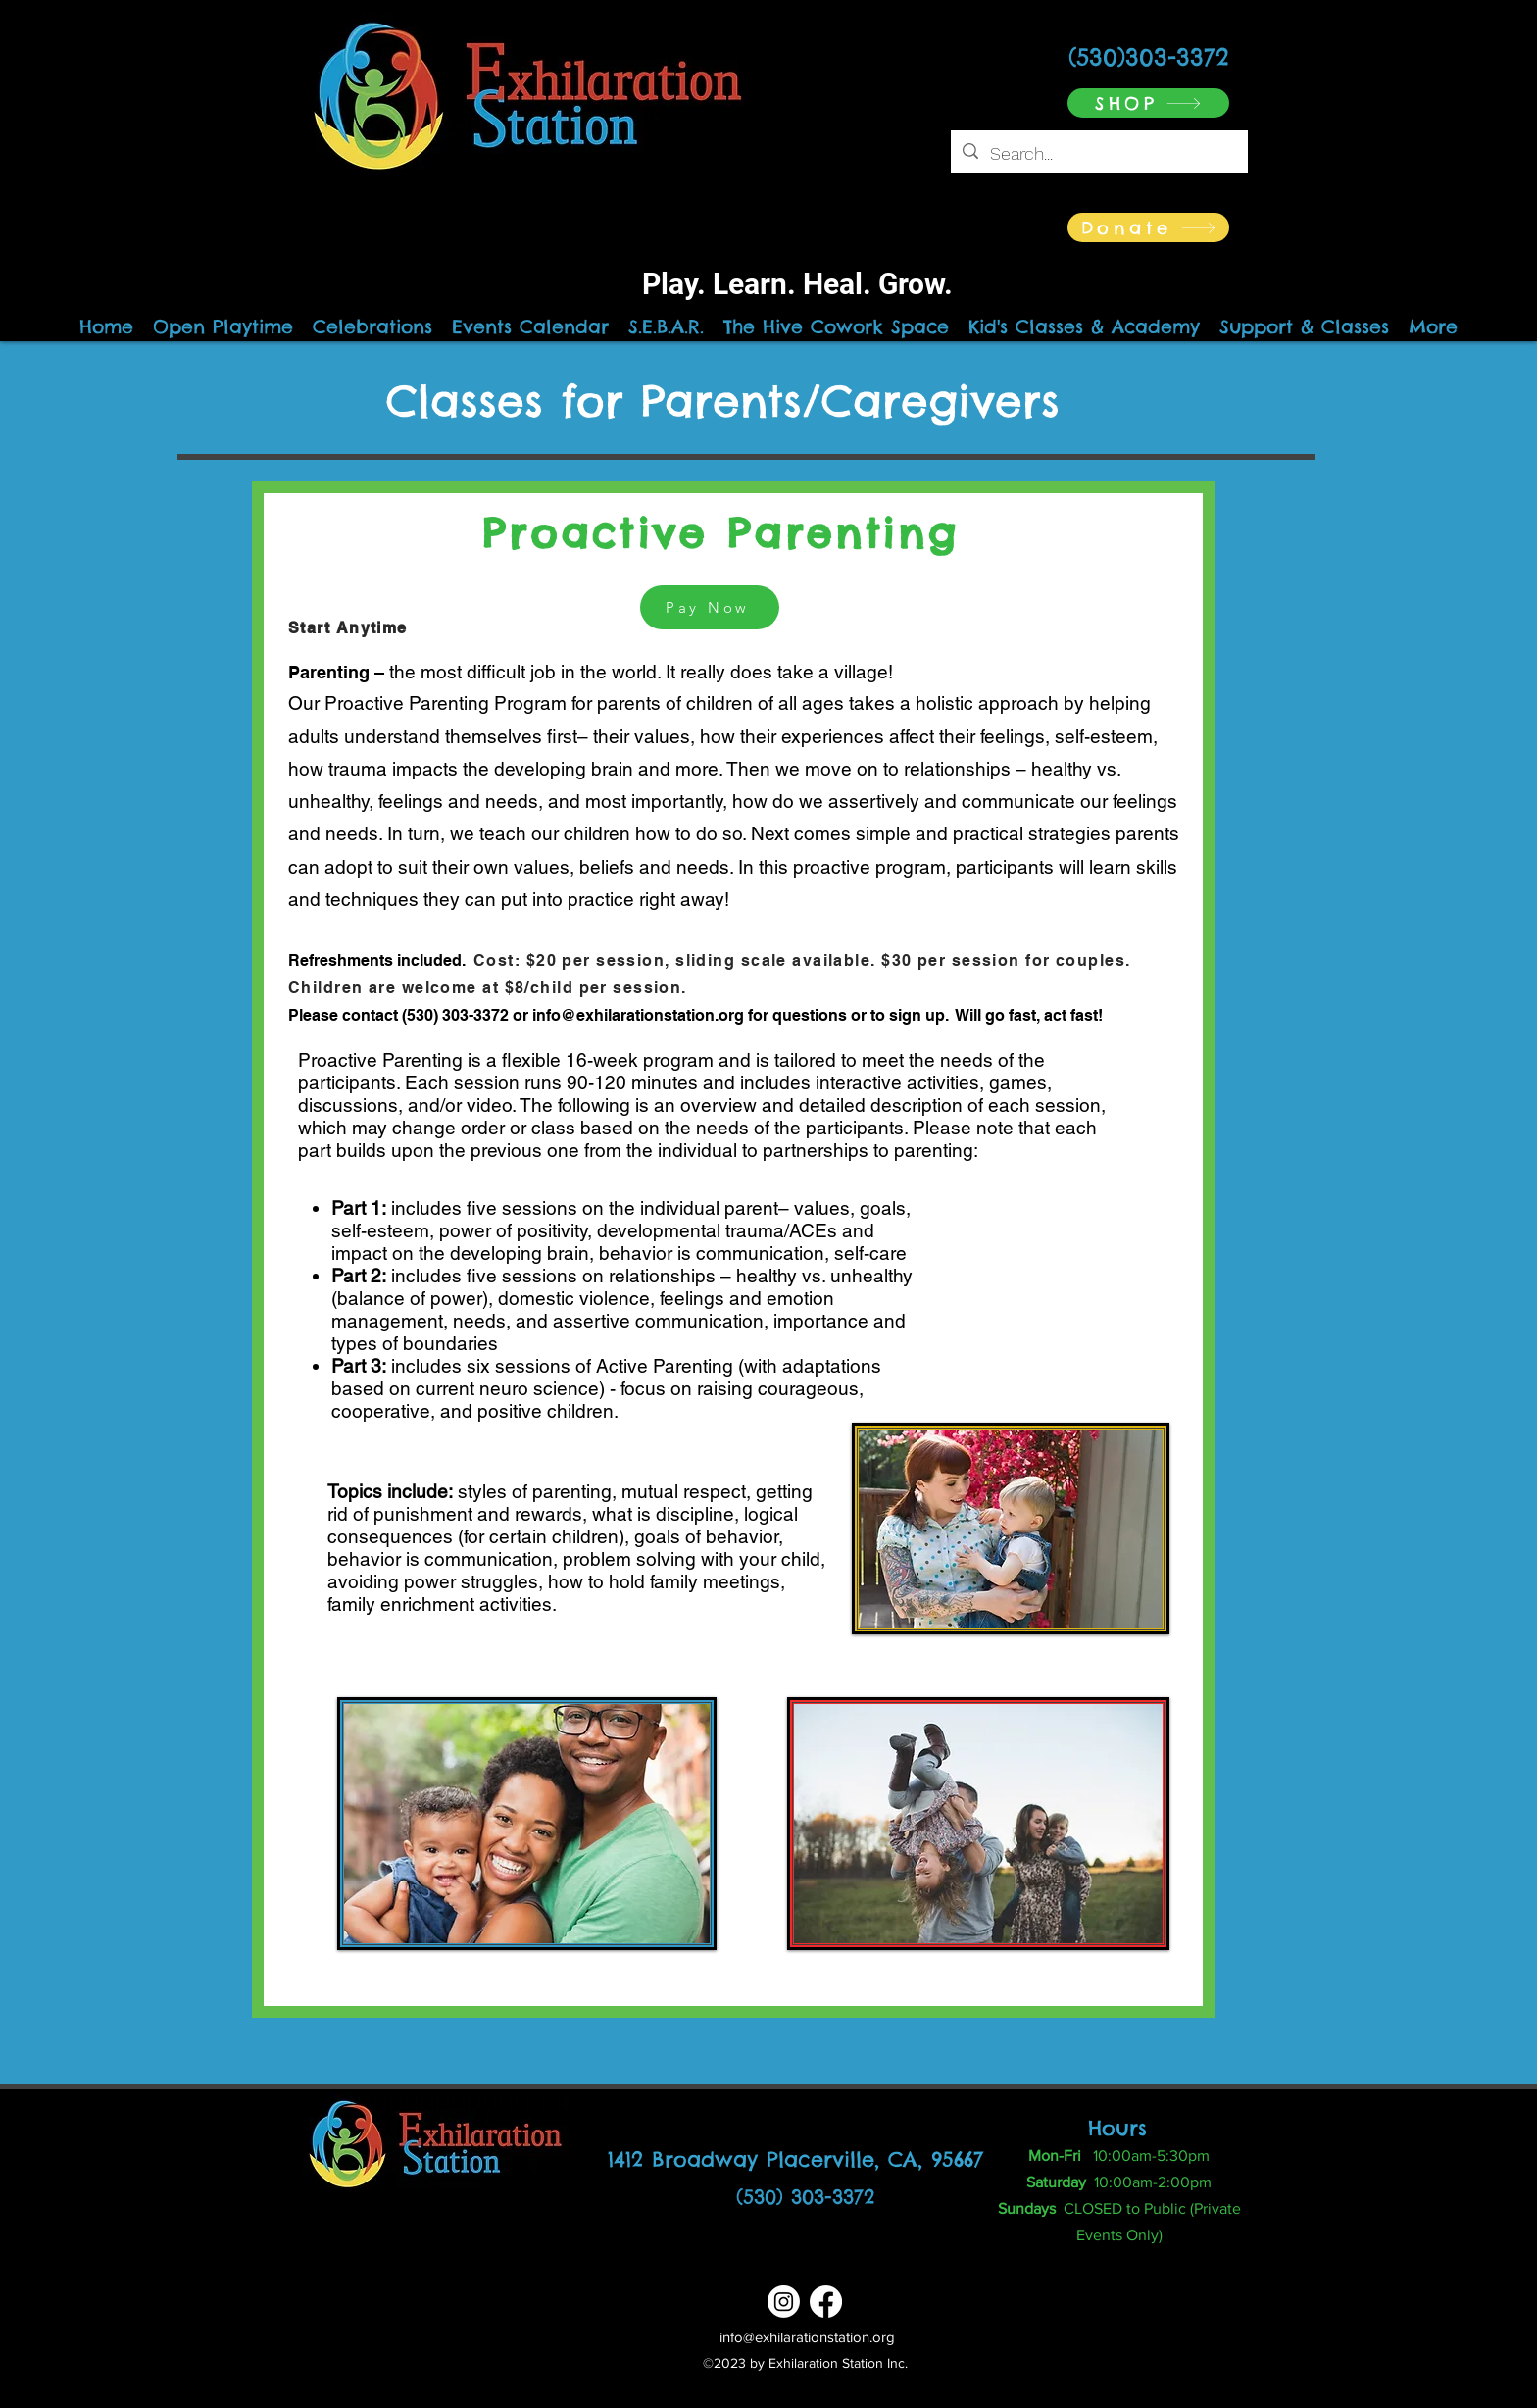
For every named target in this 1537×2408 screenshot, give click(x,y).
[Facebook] (826, 2301)
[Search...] (1098, 153)
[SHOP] (1148, 103)
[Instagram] (784, 2301)
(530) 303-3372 (805, 2196)
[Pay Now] (709, 607)
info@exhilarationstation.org (638, 1015)
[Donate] (1148, 227)
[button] (1084, 326)
